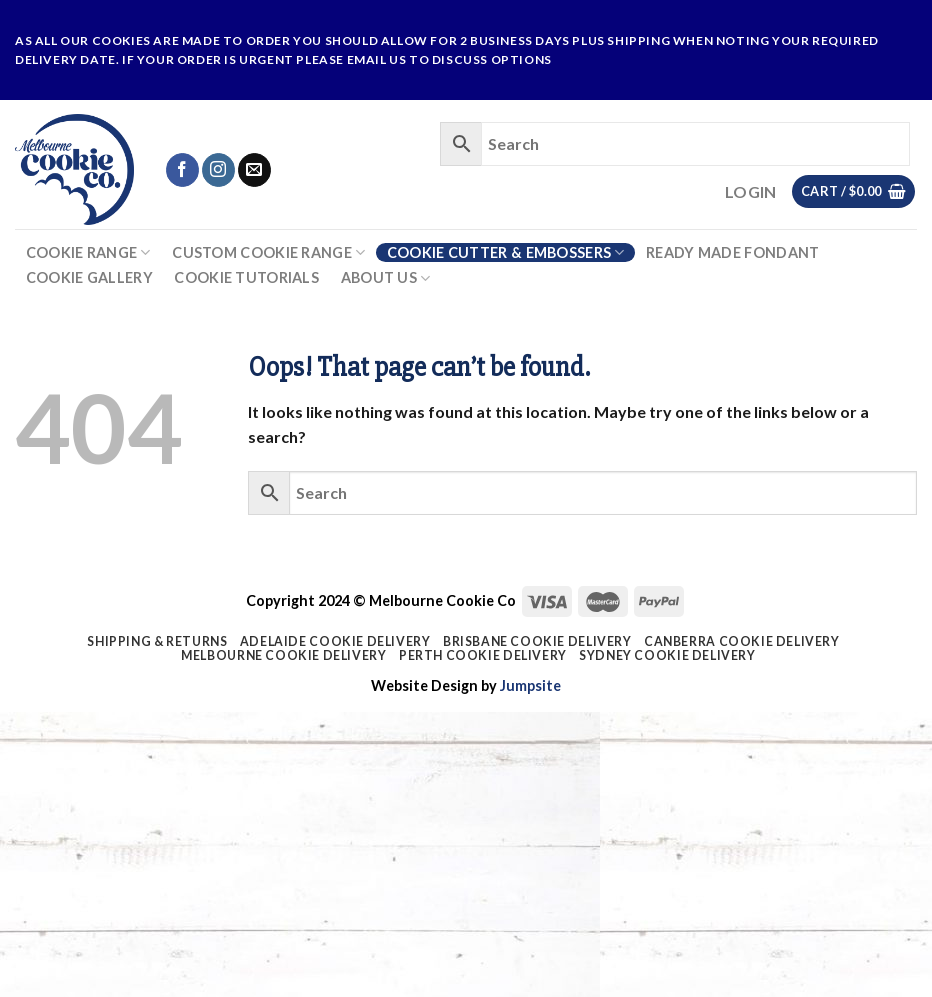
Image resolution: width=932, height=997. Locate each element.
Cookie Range (88, 252)
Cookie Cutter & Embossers (506, 252)
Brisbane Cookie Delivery (537, 641)
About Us (386, 278)
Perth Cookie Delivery (483, 655)
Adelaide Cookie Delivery (335, 641)
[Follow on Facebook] (182, 170)
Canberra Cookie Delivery (742, 641)
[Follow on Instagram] (218, 170)
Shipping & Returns (157, 641)
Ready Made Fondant (732, 253)
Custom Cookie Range (268, 252)
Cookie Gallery (89, 278)
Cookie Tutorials (246, 278)
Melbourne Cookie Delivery (283, 655)
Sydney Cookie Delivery (667, 655)
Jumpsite (530, 685)
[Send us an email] (254, 170)
